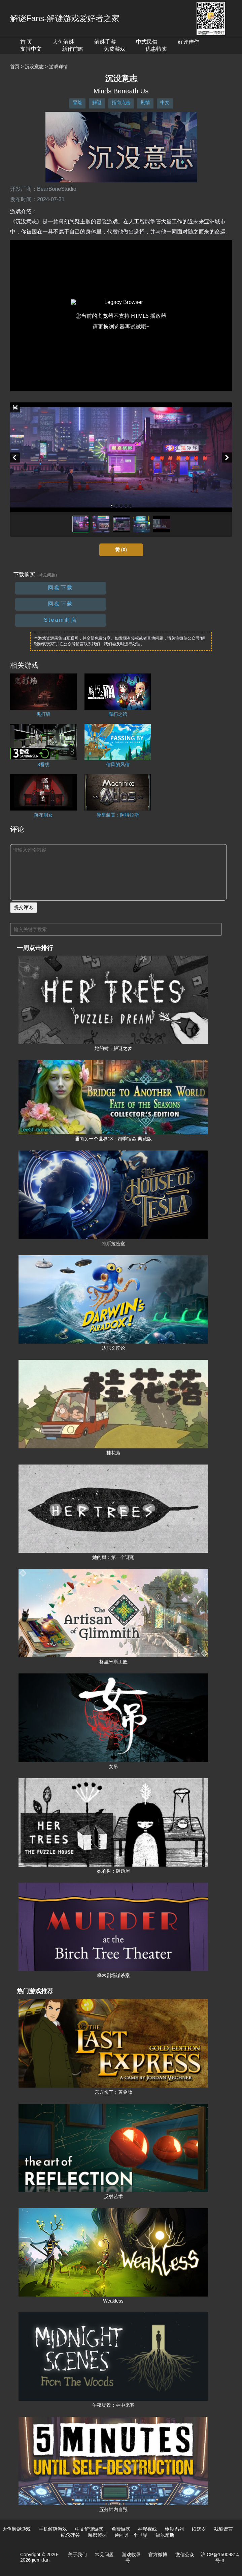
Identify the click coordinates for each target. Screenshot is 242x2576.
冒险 (77, 102)
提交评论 (23, 907)
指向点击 (121, 102)
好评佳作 (188, 42)
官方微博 (157, 2554)
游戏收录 (131, 2554)
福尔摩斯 (164, 2535)
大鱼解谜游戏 (16, 2529)
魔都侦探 (97, 2535)
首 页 (26, 42)
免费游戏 (114, 49)
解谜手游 (105, 42)
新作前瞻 (72, 49)
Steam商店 (60, 620)
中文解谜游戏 (89, 2529)
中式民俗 (147, 42)
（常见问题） (47, 575)
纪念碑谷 (70, 2535)
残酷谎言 (223, 2529)
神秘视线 (147, 2529)
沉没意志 (34, 66)
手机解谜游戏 (53, 2529)
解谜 (97, 102)
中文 (165, 102)
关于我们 (77, 2554)
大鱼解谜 (63, 42)
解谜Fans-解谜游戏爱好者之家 (64, 18)
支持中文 (31, 49)
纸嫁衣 (199, 2529)
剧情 (145, 102)
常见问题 (104, 2554)
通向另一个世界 (130, 2535)
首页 (15, 66)
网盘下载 (60, 588)
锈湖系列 (174, 2529)
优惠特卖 (156, 49)
